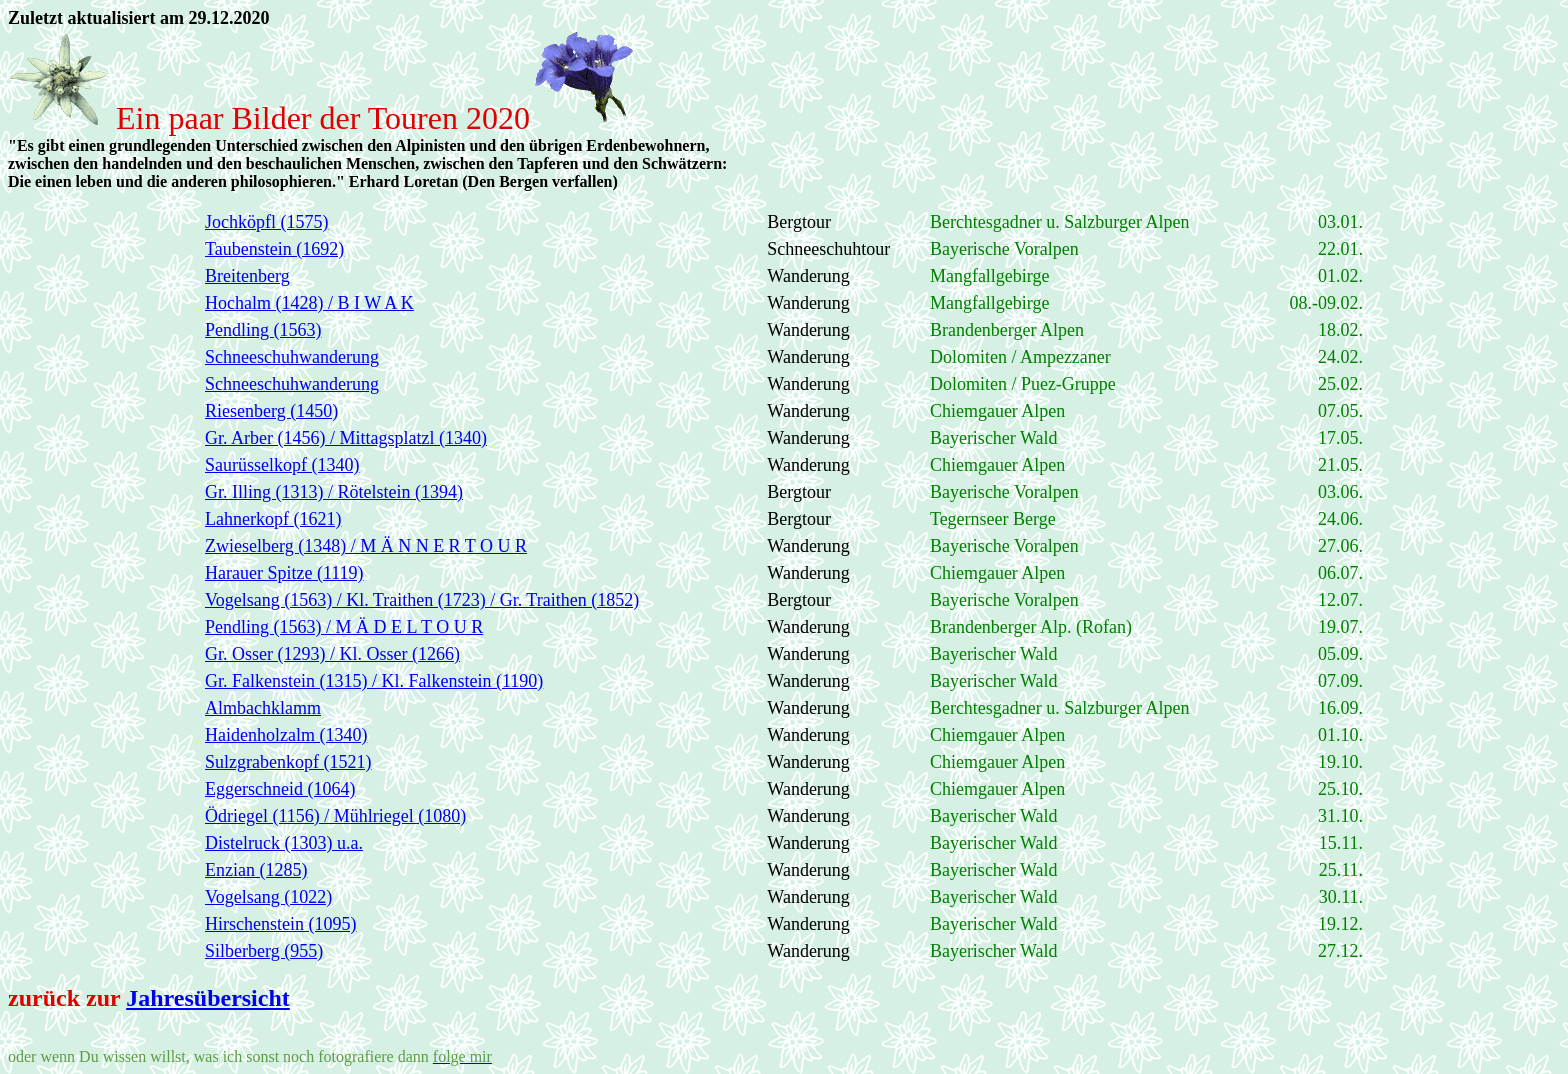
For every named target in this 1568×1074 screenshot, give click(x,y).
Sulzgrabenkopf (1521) (288, 762)
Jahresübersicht (208, 998)
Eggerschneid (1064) (280, 789)
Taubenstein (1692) (274, 249)
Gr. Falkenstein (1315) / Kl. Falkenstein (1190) (374, 681)
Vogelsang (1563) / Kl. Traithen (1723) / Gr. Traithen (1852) (422, 600)
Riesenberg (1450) (271, 411)
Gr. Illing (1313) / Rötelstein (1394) (334, 492)
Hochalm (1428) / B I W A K (309, 303)
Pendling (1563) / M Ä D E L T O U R (344, 627)
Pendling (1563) (263, 330)
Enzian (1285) (256, 870)
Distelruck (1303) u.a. (284, 843)
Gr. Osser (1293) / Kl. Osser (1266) (332, 654)
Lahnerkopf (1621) (273, 519)
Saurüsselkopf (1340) (282, 465)
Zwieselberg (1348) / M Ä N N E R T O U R (366, 546)
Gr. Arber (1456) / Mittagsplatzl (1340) (346, 438)
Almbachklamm (263, 708)
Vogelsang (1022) (268, 897)
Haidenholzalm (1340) (286, 735)
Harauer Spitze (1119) (284, 573)
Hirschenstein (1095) (280, 924)
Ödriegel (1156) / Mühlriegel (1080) (335, 816)
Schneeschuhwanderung (292, 357)
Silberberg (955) (264, 951)
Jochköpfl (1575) (266, 222)
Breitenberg (247, 276)
